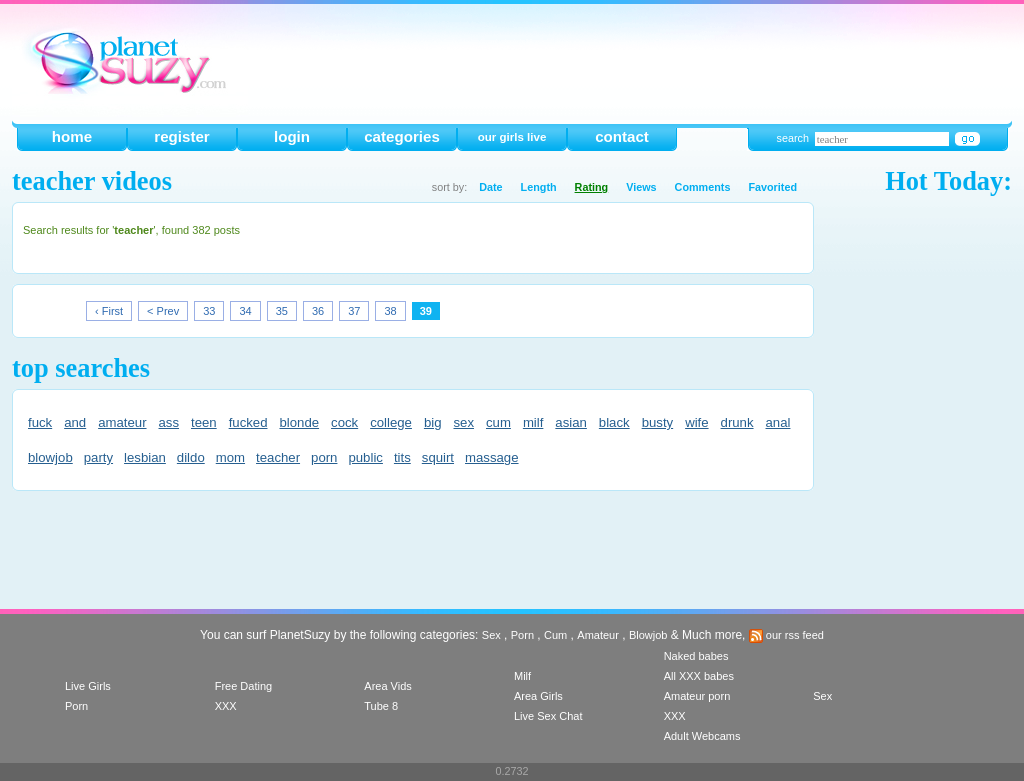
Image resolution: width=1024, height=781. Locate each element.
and (75, 422)
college (391, 422)
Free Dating (243, 686)
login (292, 136)
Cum (555, 635)
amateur (122, 422)
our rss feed (786, 635)
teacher (278, 457)
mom (230, 457)
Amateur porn (697, 696)
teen (204, 422)
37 (354, 311)
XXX (226, 706)
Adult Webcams (702, 736)
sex (463, 422)
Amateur (598, 635)
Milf (522, 676)
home (72, 136)
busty (658, 422)
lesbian (145, 457)
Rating (592, 187)
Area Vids (388, 686)
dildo (191, 457)
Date (490, 187)
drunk (737, 422)
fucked (248, 422)
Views (641, 187)
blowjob (50, 457)
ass (169, 422)
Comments (703, 187)
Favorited (772, 187)
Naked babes (696, 656)
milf (533, 422)
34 (245, 311)
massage (492, 457)
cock (344, 422)
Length (539, 187)
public (365, 457)
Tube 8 (381, 706)
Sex (491, 635)
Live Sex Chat (548, 716)
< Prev (163, 311)
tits (402, 457)
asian (571, 422)
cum (498, 422)
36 (318, 311)
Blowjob (648, 635)
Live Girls (88, 686)
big (433, 422)
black (614, 422)
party (98, 457)
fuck (40, 422)
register (181, 136)
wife (696, 422)
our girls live (512, 137)
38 (390, 311)
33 (209, 311)
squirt (438, 457)
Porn (522, 635)
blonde (299, 422)
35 (282, 311)
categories (402, 136)
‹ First (109, 311)
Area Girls (538, 696)
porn (324, 457)
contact (622, 136)
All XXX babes (699, 676)
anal (778, 422)
